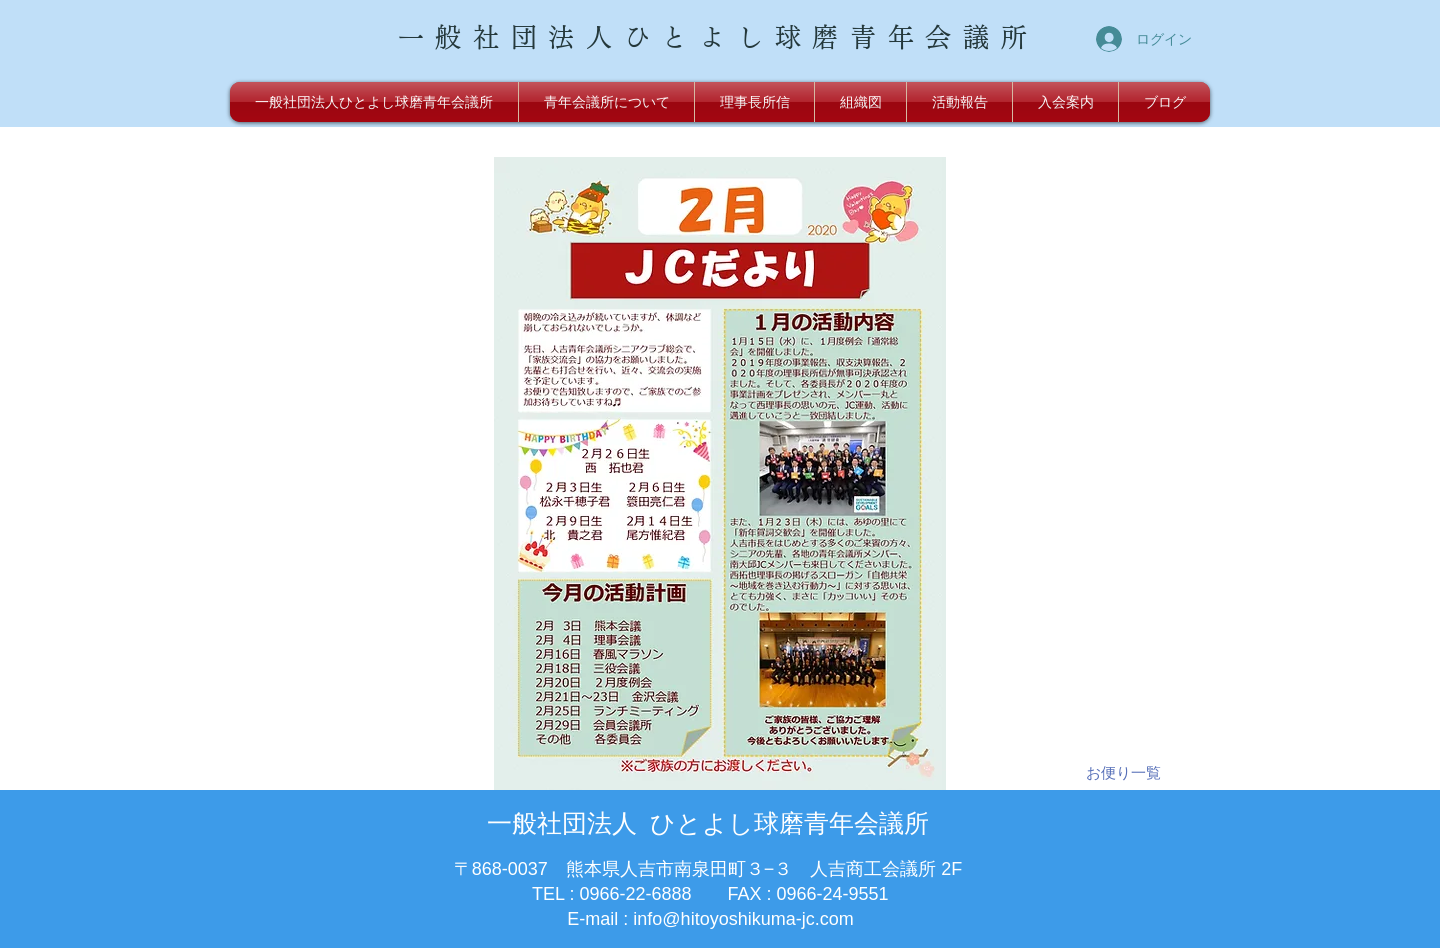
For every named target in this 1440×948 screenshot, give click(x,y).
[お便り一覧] (1123, 772)
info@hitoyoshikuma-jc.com (743, 919)
